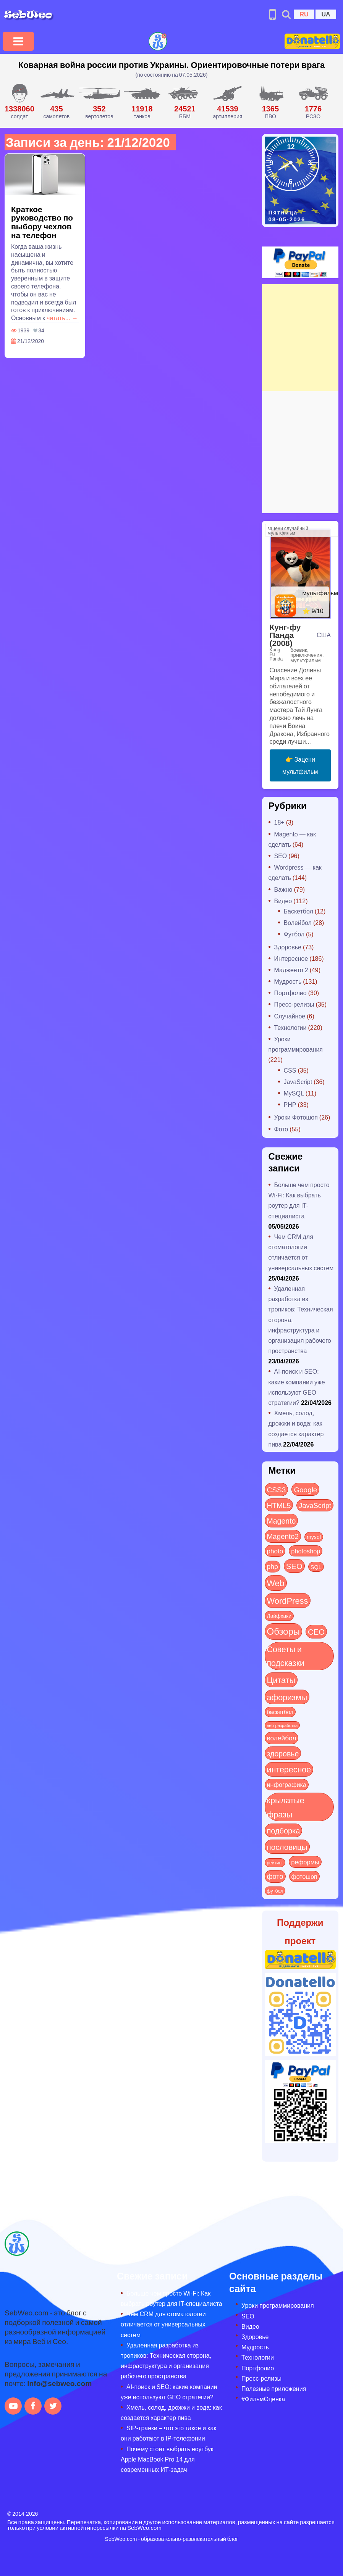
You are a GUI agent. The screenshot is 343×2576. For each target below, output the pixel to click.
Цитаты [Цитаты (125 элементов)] (281, 1679)
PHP (290, 1104)
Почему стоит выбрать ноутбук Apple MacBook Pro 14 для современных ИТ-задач (167, 2459)
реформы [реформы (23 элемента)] (305, 1861)
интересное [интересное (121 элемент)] (289, 1769)
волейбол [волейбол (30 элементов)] (281, 1737)
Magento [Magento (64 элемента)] (281, 1520)
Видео (283, 901)
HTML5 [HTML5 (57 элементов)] (279, 1505)
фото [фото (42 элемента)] (275, 1876)
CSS (290, 1070)
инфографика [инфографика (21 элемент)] (287, 1784)
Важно (283, 889)
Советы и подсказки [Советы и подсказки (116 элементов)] (285, 1656)
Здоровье (287, 947)
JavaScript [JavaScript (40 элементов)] (315, 1505)
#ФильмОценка (263, 2399)
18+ (279, 822)
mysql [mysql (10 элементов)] (314, 1536)
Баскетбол (298, 911)
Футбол (294, 934)
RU (303, 14)
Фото (281, 1129)
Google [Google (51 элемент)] (305, 1489)
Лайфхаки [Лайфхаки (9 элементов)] (279, 1615)
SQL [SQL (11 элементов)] (316, 1567)
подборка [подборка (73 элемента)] (283, 1830)
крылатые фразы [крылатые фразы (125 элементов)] (285, 1807)
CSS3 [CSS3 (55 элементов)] (276, 1489)
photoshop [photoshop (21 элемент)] (305, 1551)
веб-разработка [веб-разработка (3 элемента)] (282, 1725)
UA (325, 14)
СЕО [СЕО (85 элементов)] (316, 1631)
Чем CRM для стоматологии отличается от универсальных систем (163, 2324)
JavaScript (298, 1082)
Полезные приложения (273, 2388)
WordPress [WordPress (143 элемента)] (287, 1600)
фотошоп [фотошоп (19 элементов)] (304, 1876)
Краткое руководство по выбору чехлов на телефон (42, 222)
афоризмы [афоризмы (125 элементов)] (287, 1697)
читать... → (62, 318)
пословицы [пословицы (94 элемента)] (287, 1846)
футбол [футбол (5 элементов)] (275, 1891)
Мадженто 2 (291, 970)
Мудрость (288, 981)
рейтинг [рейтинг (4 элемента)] (275, 1862)
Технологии (290, 1027)
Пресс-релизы (294, 1004)
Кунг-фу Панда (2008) (285, 635)
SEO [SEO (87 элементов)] (294, 1566)
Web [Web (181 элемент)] (276, 1582)
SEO (280, 856)
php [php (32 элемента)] (272, 1566)
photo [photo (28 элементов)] (275, 1551)
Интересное (291, 958)
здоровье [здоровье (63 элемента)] (283, 1753)
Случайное (290, 1016)
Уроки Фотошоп (296, 1117)
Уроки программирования (277, 2305)
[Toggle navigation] (18, 41)
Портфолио (290, 993)
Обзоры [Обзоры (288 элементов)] (283, 1631)
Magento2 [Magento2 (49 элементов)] (283, 1535)
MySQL (294, 1093)
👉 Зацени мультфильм (300, 765)
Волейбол (298, 922)
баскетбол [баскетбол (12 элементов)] (280, 1712)
